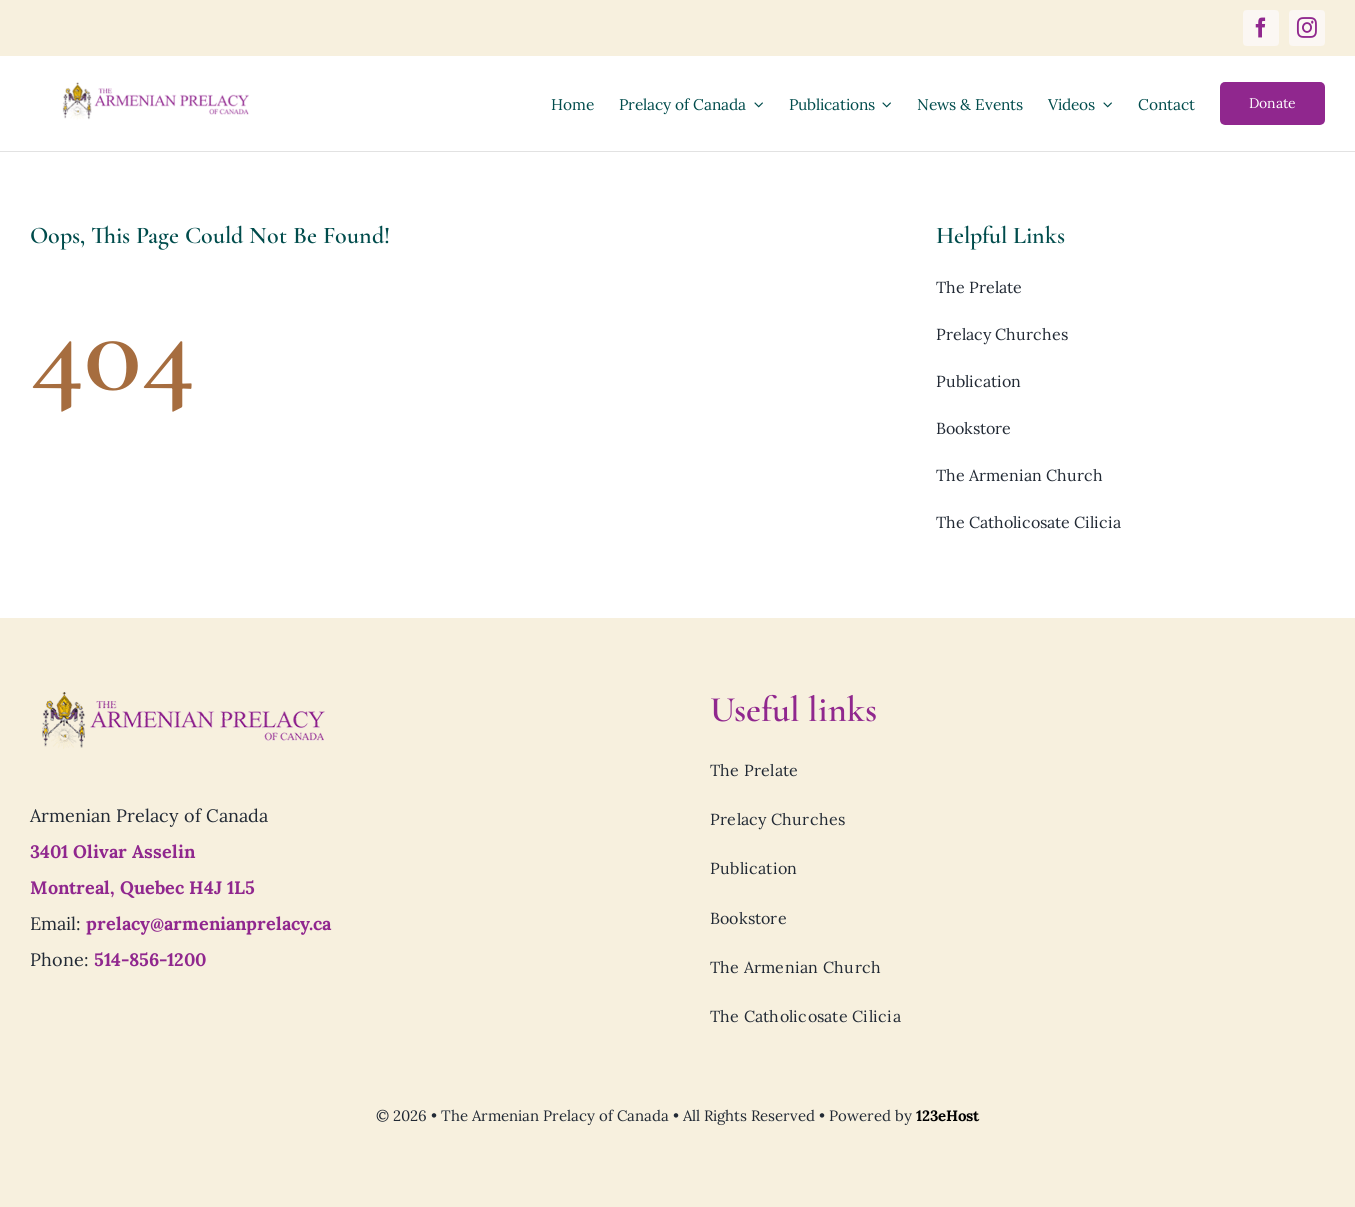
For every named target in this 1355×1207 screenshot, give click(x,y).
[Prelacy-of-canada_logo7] (182, 697)
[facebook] (1261, 28)
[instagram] (1307, 28)
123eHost (947, 1115)
